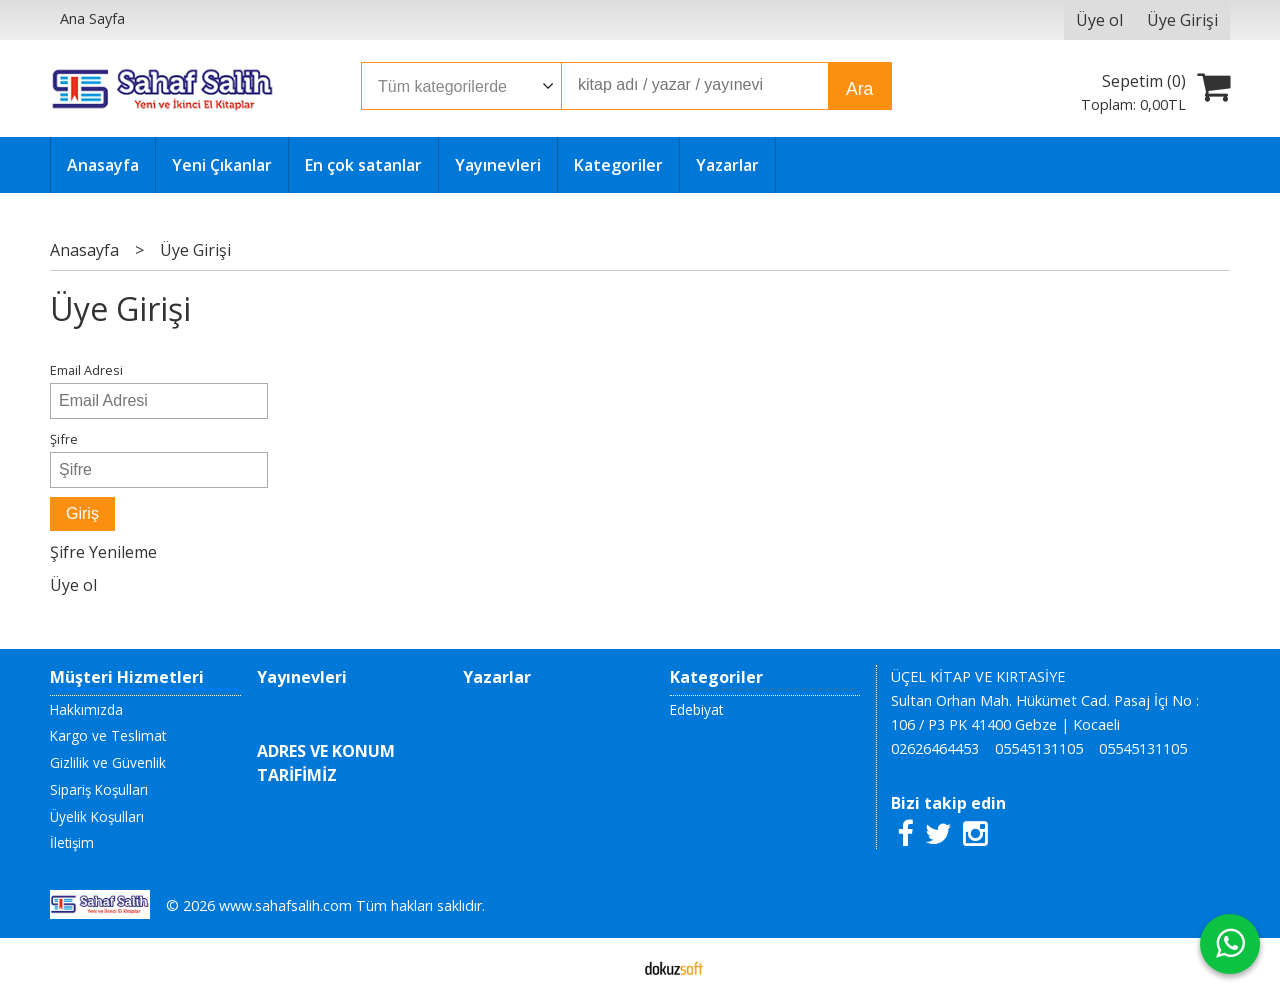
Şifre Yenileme (103, 552)
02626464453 (935, 748)
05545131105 (1039, 748)
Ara (859, 89)
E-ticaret (608, 966)
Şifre (64, 439)
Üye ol (73, 585)
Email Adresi (86, 370)
